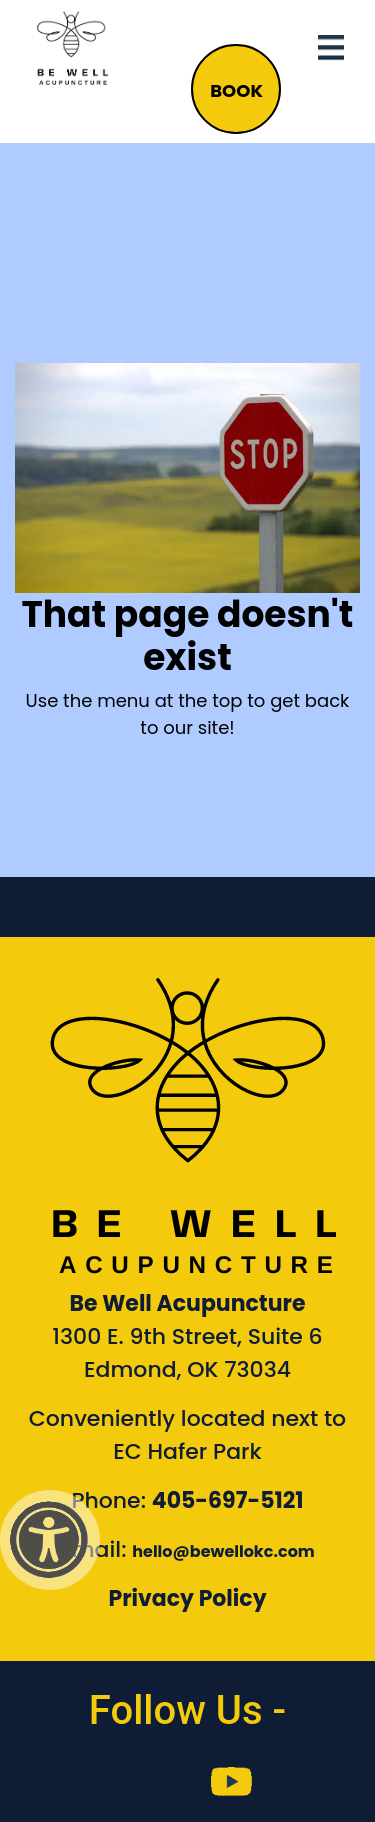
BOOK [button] (236, 90)
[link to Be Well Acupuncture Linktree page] (317, 1782)
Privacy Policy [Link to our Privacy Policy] (187, 1598)
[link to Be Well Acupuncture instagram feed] (144, 1782)
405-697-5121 (228, 1500)
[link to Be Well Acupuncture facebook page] (58, 1782)
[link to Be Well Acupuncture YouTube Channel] (231, 1782)
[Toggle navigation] (331, 48)
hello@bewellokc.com (223, 1551)
